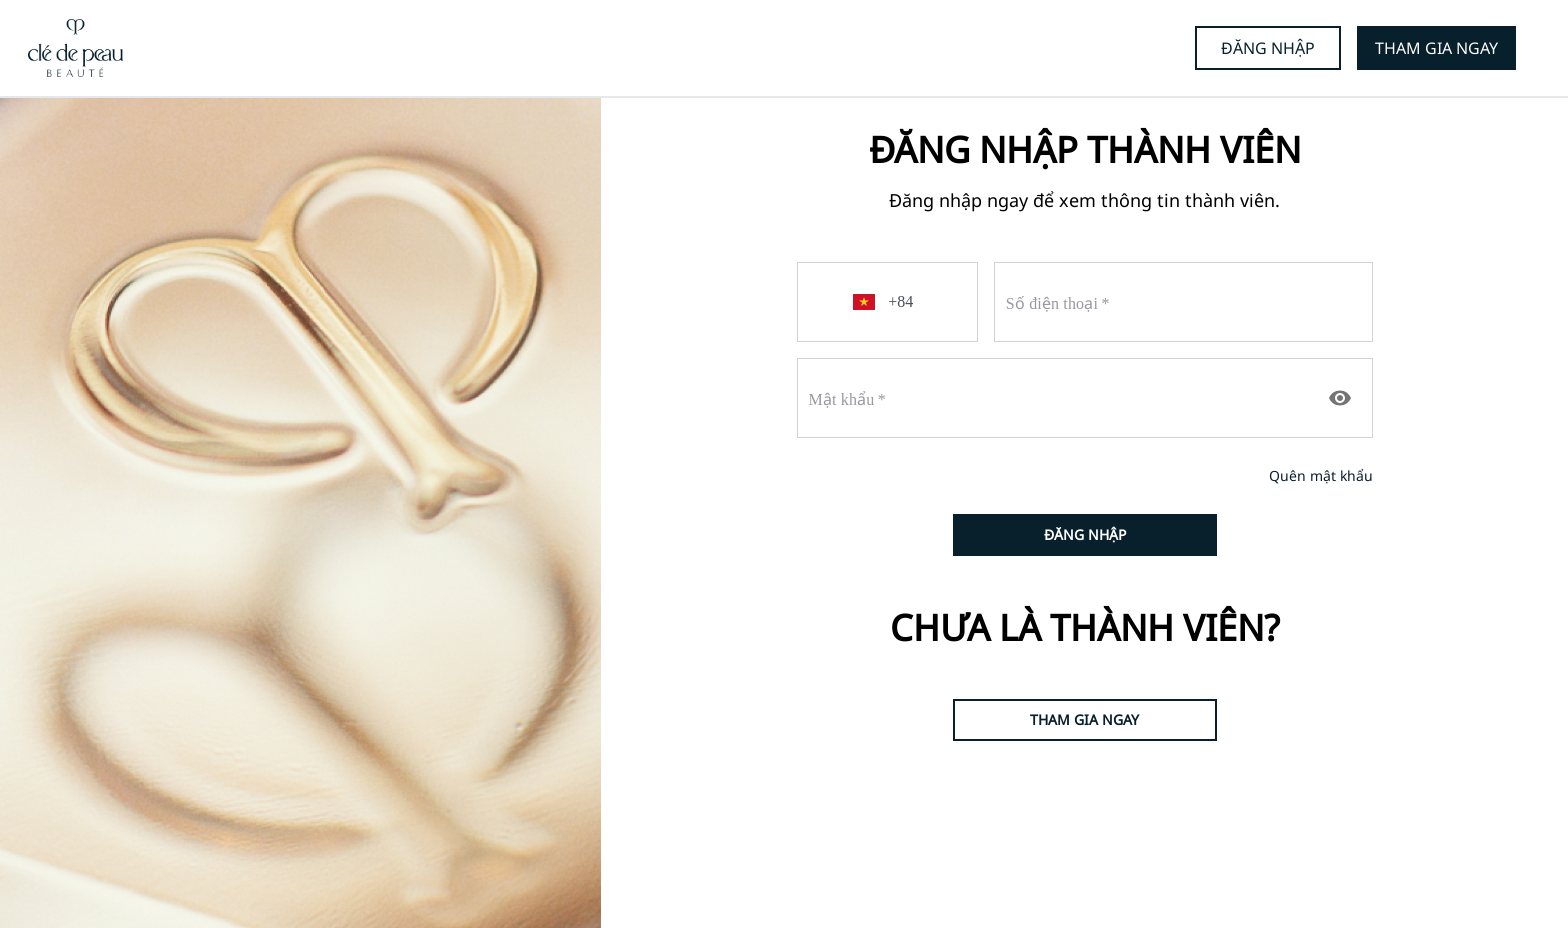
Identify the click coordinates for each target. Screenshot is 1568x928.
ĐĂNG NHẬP (1268, 48)
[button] (867, 302)
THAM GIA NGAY (1436, 48)
